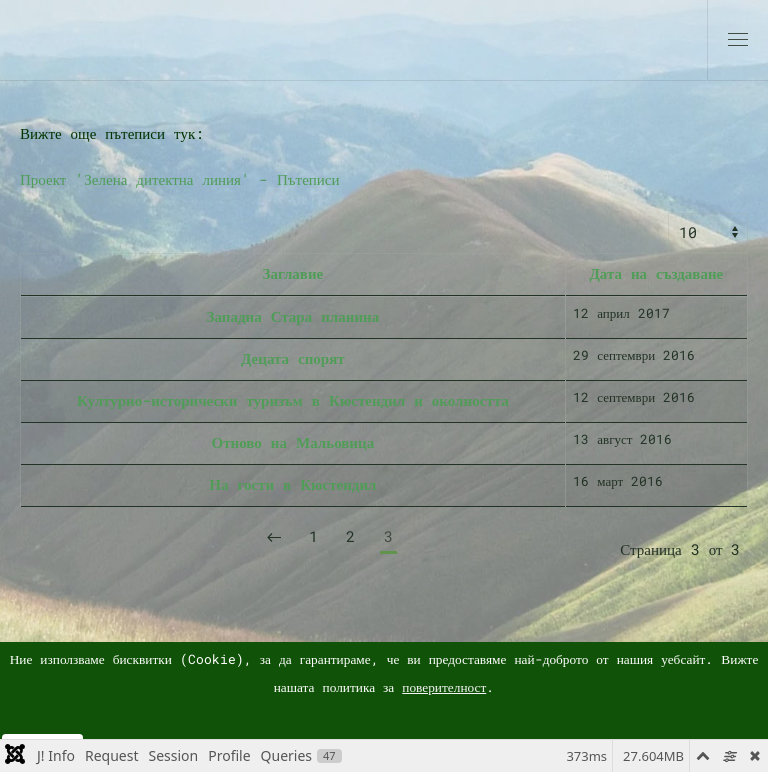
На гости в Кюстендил (292, 484)
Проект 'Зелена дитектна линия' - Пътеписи (180, 179)
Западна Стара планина (293, 316)
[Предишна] (274, 538)
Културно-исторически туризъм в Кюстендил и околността (293, 400)
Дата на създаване (656, 273)
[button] (738, 40)
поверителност (444, 687)
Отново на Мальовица (293, 442)
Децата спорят (293, 358)
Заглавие (292, 273)
